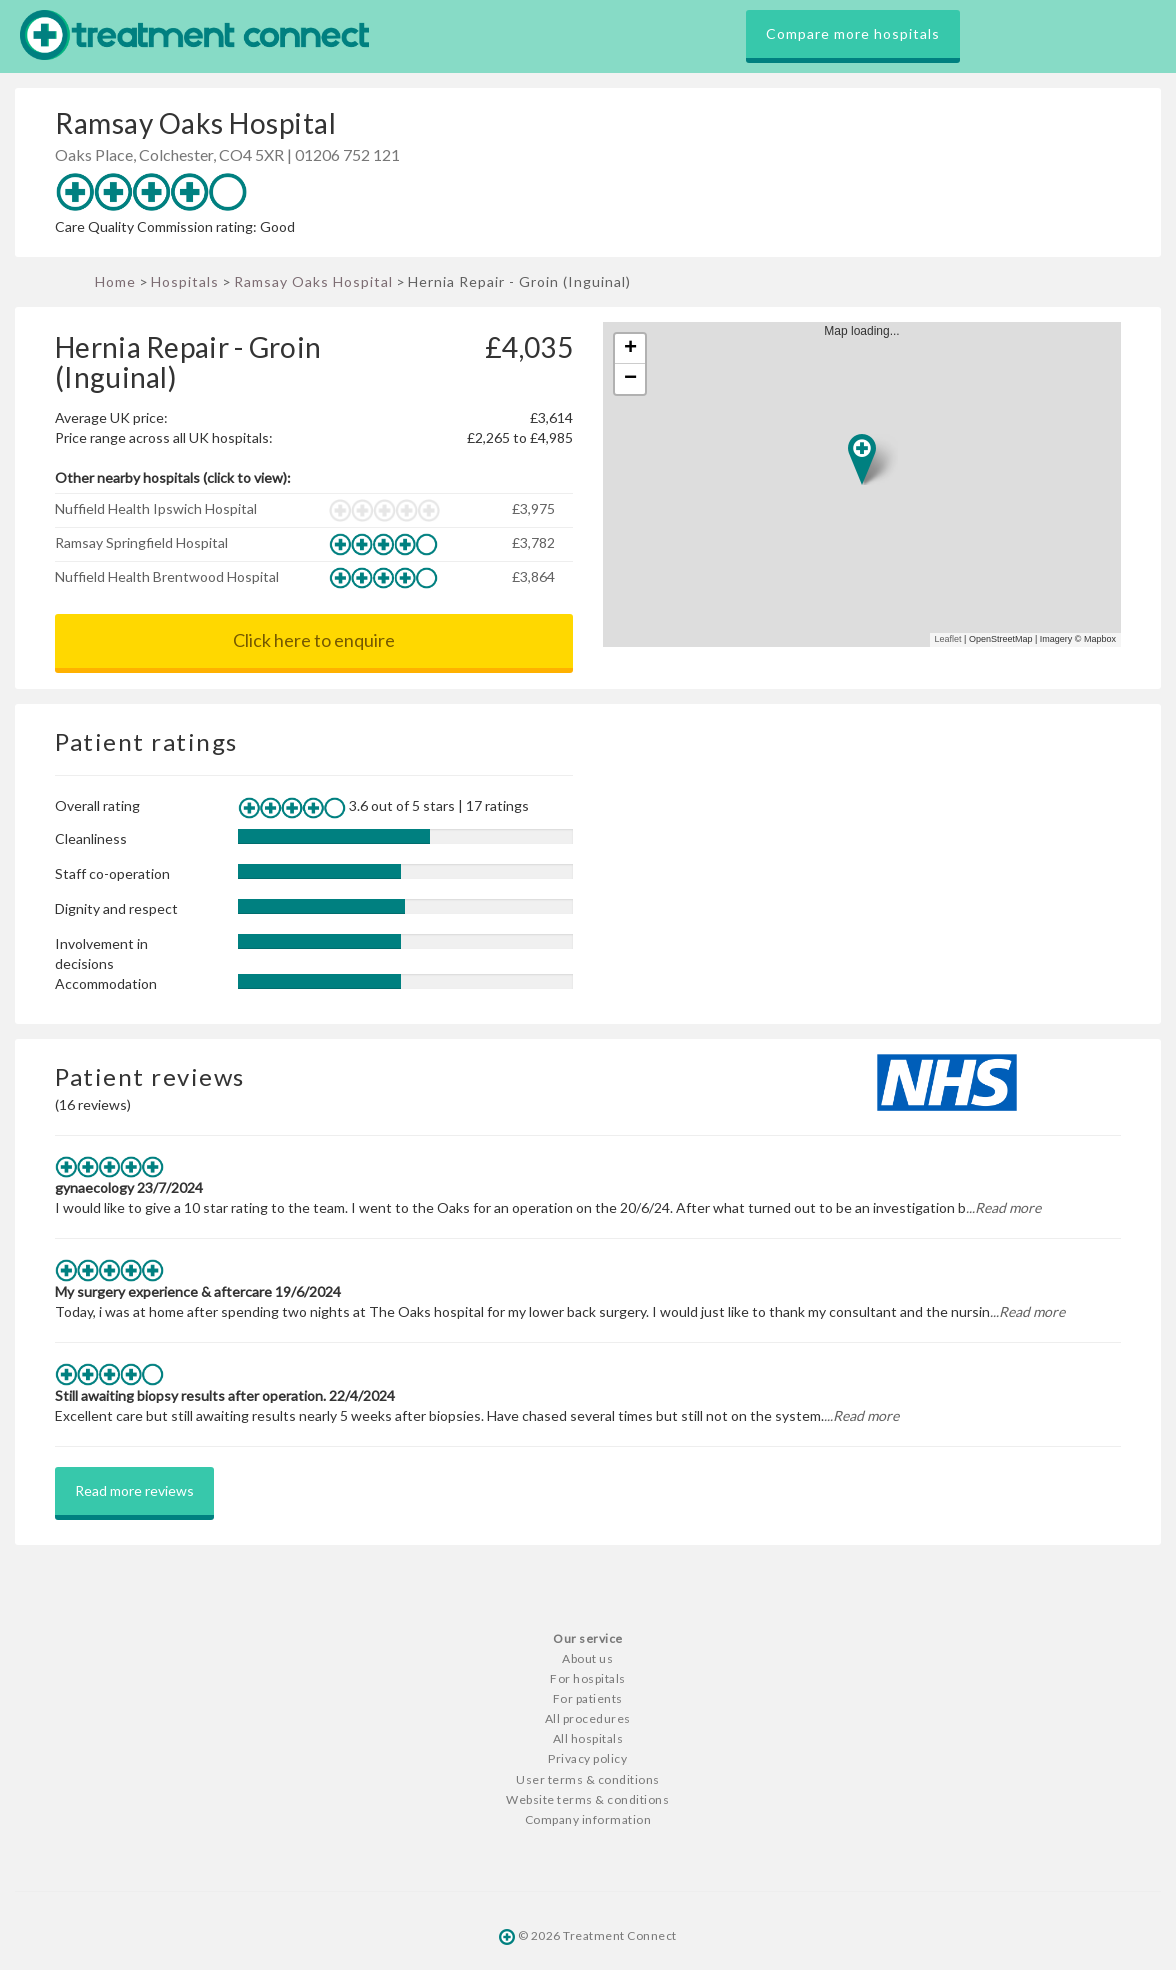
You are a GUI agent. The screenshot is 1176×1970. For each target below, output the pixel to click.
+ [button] (630, 349)
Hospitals (185, 281)
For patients (588, 1698)
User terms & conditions (588, 1779)
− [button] (630, 379)
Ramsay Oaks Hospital (313, 281)
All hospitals (588, 1738)
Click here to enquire (314, 640)
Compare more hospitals (853, 33)
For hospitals (588, 1678)
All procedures (588, 1718)
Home (115, 281)
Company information (588, 1819)
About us (587, 1658)
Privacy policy (587, 1758)
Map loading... (870, 484)
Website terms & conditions (587, 1799)
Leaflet (948, 639)
